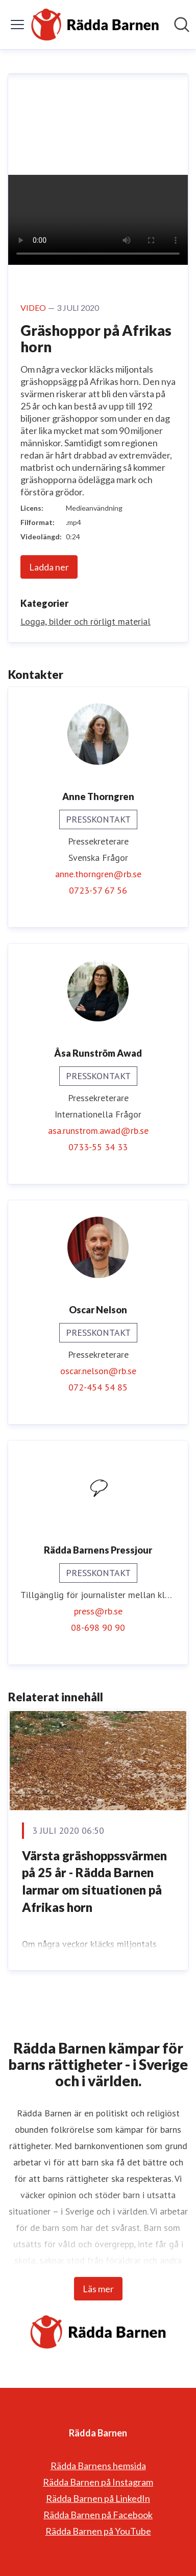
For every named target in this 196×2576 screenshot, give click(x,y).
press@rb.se (98, 1611)
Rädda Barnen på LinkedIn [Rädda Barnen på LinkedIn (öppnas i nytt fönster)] (98, 2498)
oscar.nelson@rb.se (98, 1371)
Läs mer (98, 2288)
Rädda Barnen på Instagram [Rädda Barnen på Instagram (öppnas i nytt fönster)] (98, 2482)
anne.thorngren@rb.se (98, 874)
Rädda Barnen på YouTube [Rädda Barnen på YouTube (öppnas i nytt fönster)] (98, 2531)
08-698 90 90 (98, 1627)
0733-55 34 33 (98, 1147)
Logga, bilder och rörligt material (85, 621)
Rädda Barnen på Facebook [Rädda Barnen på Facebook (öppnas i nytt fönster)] (98, 2514)
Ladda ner (49, 567)
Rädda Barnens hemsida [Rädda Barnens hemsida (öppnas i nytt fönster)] (98, 2465)
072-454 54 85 (98, 1387)
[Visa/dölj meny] (17, 24)
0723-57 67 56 (98, 890)
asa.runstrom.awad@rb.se (98, 1130)
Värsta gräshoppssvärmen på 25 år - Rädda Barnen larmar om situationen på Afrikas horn (94, 1881)
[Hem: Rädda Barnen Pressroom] (95, 24)
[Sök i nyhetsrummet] (182, 24)
